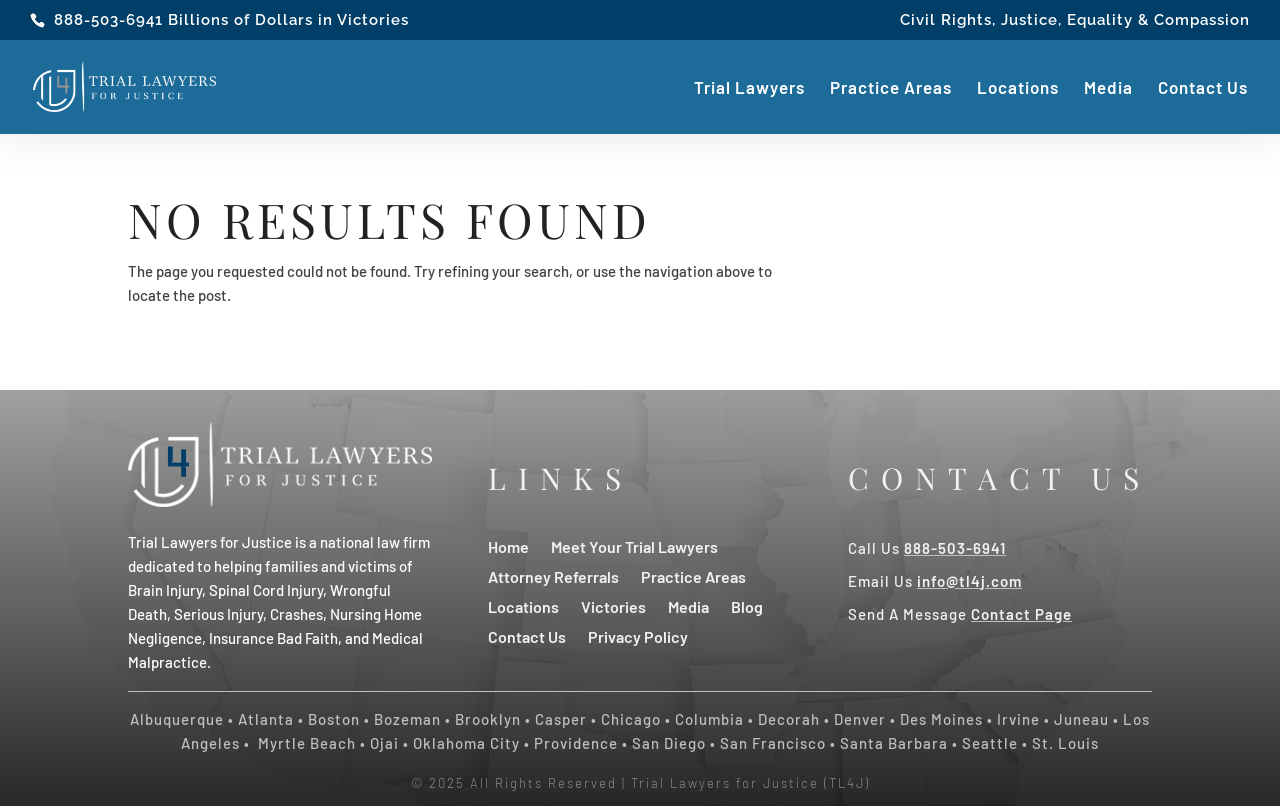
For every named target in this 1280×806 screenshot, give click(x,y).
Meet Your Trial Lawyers (634, 545)
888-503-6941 (108, 20)
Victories (613, 605)
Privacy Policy (638, 635)
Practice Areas (891, 88)
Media (1108, 88)
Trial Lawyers (749, 88)
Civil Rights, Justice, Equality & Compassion (1075, 21)
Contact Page (1021, 614)
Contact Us (1203, 88)
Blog (747, 605)
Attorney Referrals (553, 575)
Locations (1018, 88)
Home (508, 545)
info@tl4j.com (969, 581)
